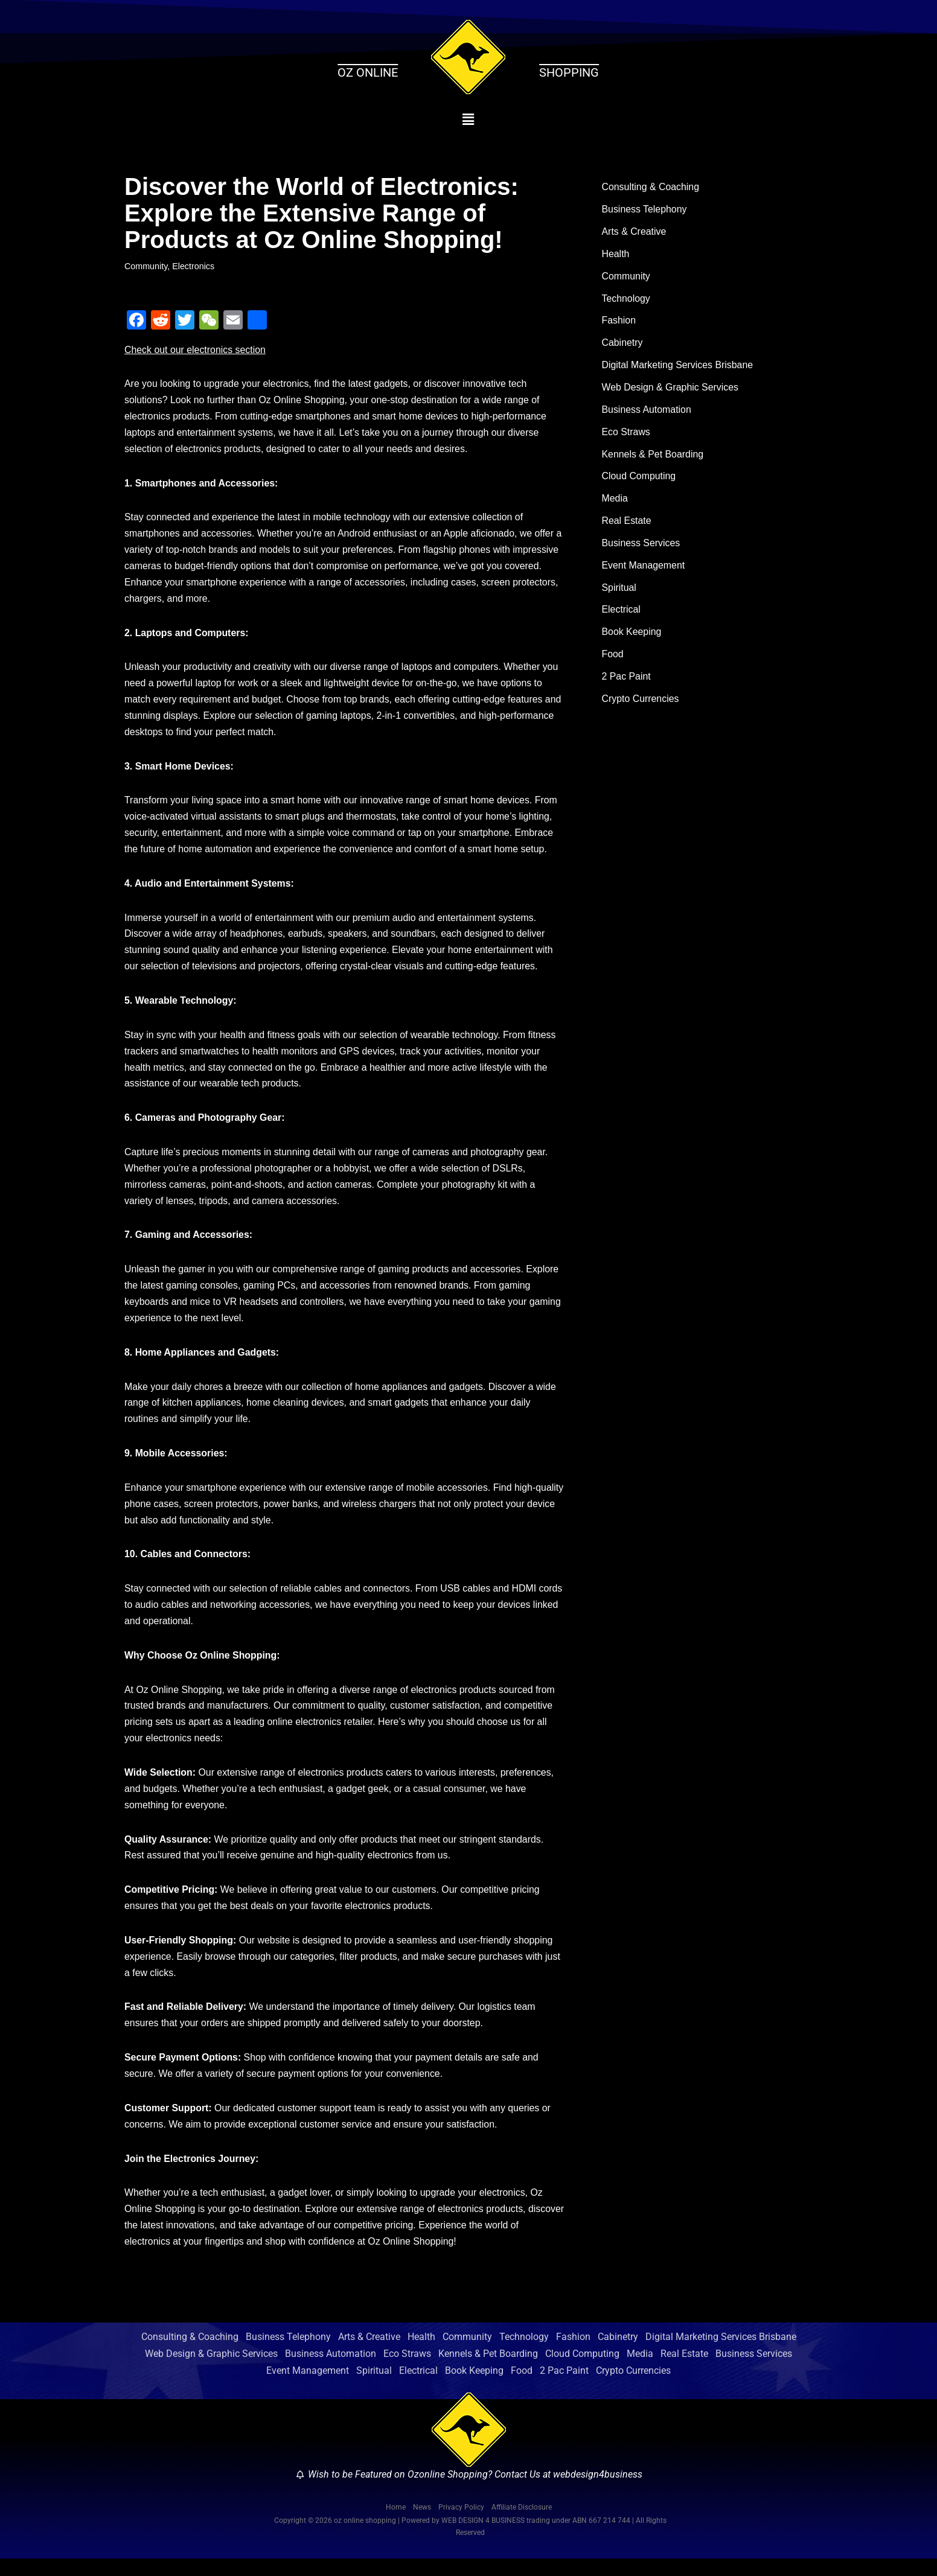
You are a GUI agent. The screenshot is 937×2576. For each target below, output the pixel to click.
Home (396, 2524)
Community (146, 266)
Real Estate (627, 524)
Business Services (641, 546)
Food (613, 659)
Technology (626, 300)
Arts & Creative (634, 233)
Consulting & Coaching (651, 187)
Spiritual (619, 592)
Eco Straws (626, 434)
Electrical (621, 614)
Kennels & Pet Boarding (653, 457)
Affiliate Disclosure (521, 2524)
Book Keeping (632, 636)
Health (616, 255)
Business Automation (647, 412)
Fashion (619, 322)
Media (615, 502)
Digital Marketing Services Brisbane (678, 367)
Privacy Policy (461, 2524)
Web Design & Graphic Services (671, 389)
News (422, 2524)
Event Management (644, 569)
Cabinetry (622, 345)
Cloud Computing (639, 479)
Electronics (194, 266)
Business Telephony (645, 210)
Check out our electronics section (195, 350)
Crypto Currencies (641, 704)
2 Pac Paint (626, 682)
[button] (468, 119)
